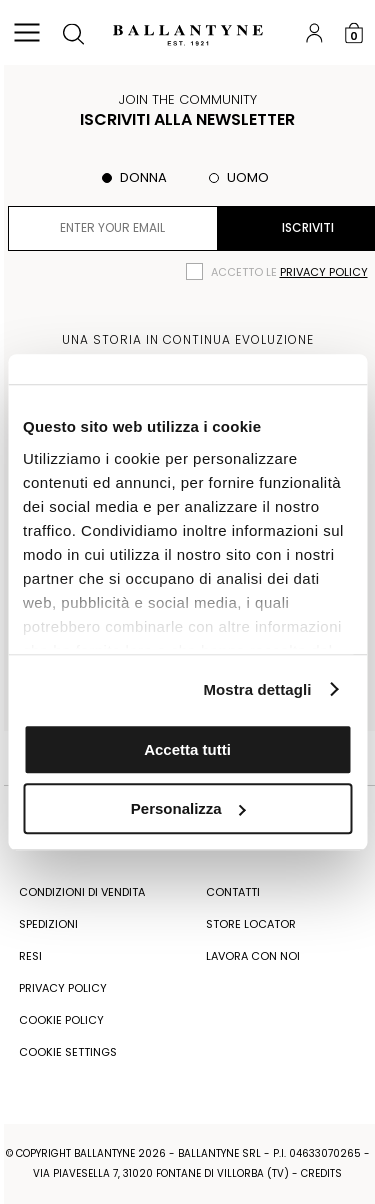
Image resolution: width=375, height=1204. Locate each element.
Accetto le (289, 272)
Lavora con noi (253, 956)
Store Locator (251, 924)
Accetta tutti (187, 749)
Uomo (248, 177)
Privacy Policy (63, 988)
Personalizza (188, 808)
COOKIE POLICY (61, 1020)
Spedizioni (48, 924)
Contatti (233, 892)
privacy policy (324, 272)
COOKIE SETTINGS (68, 1052)
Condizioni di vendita (82, 892)
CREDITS (321, 1173)
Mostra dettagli (257, 689)
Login (314, 32)
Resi (30, 956)
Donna (143, 177)
